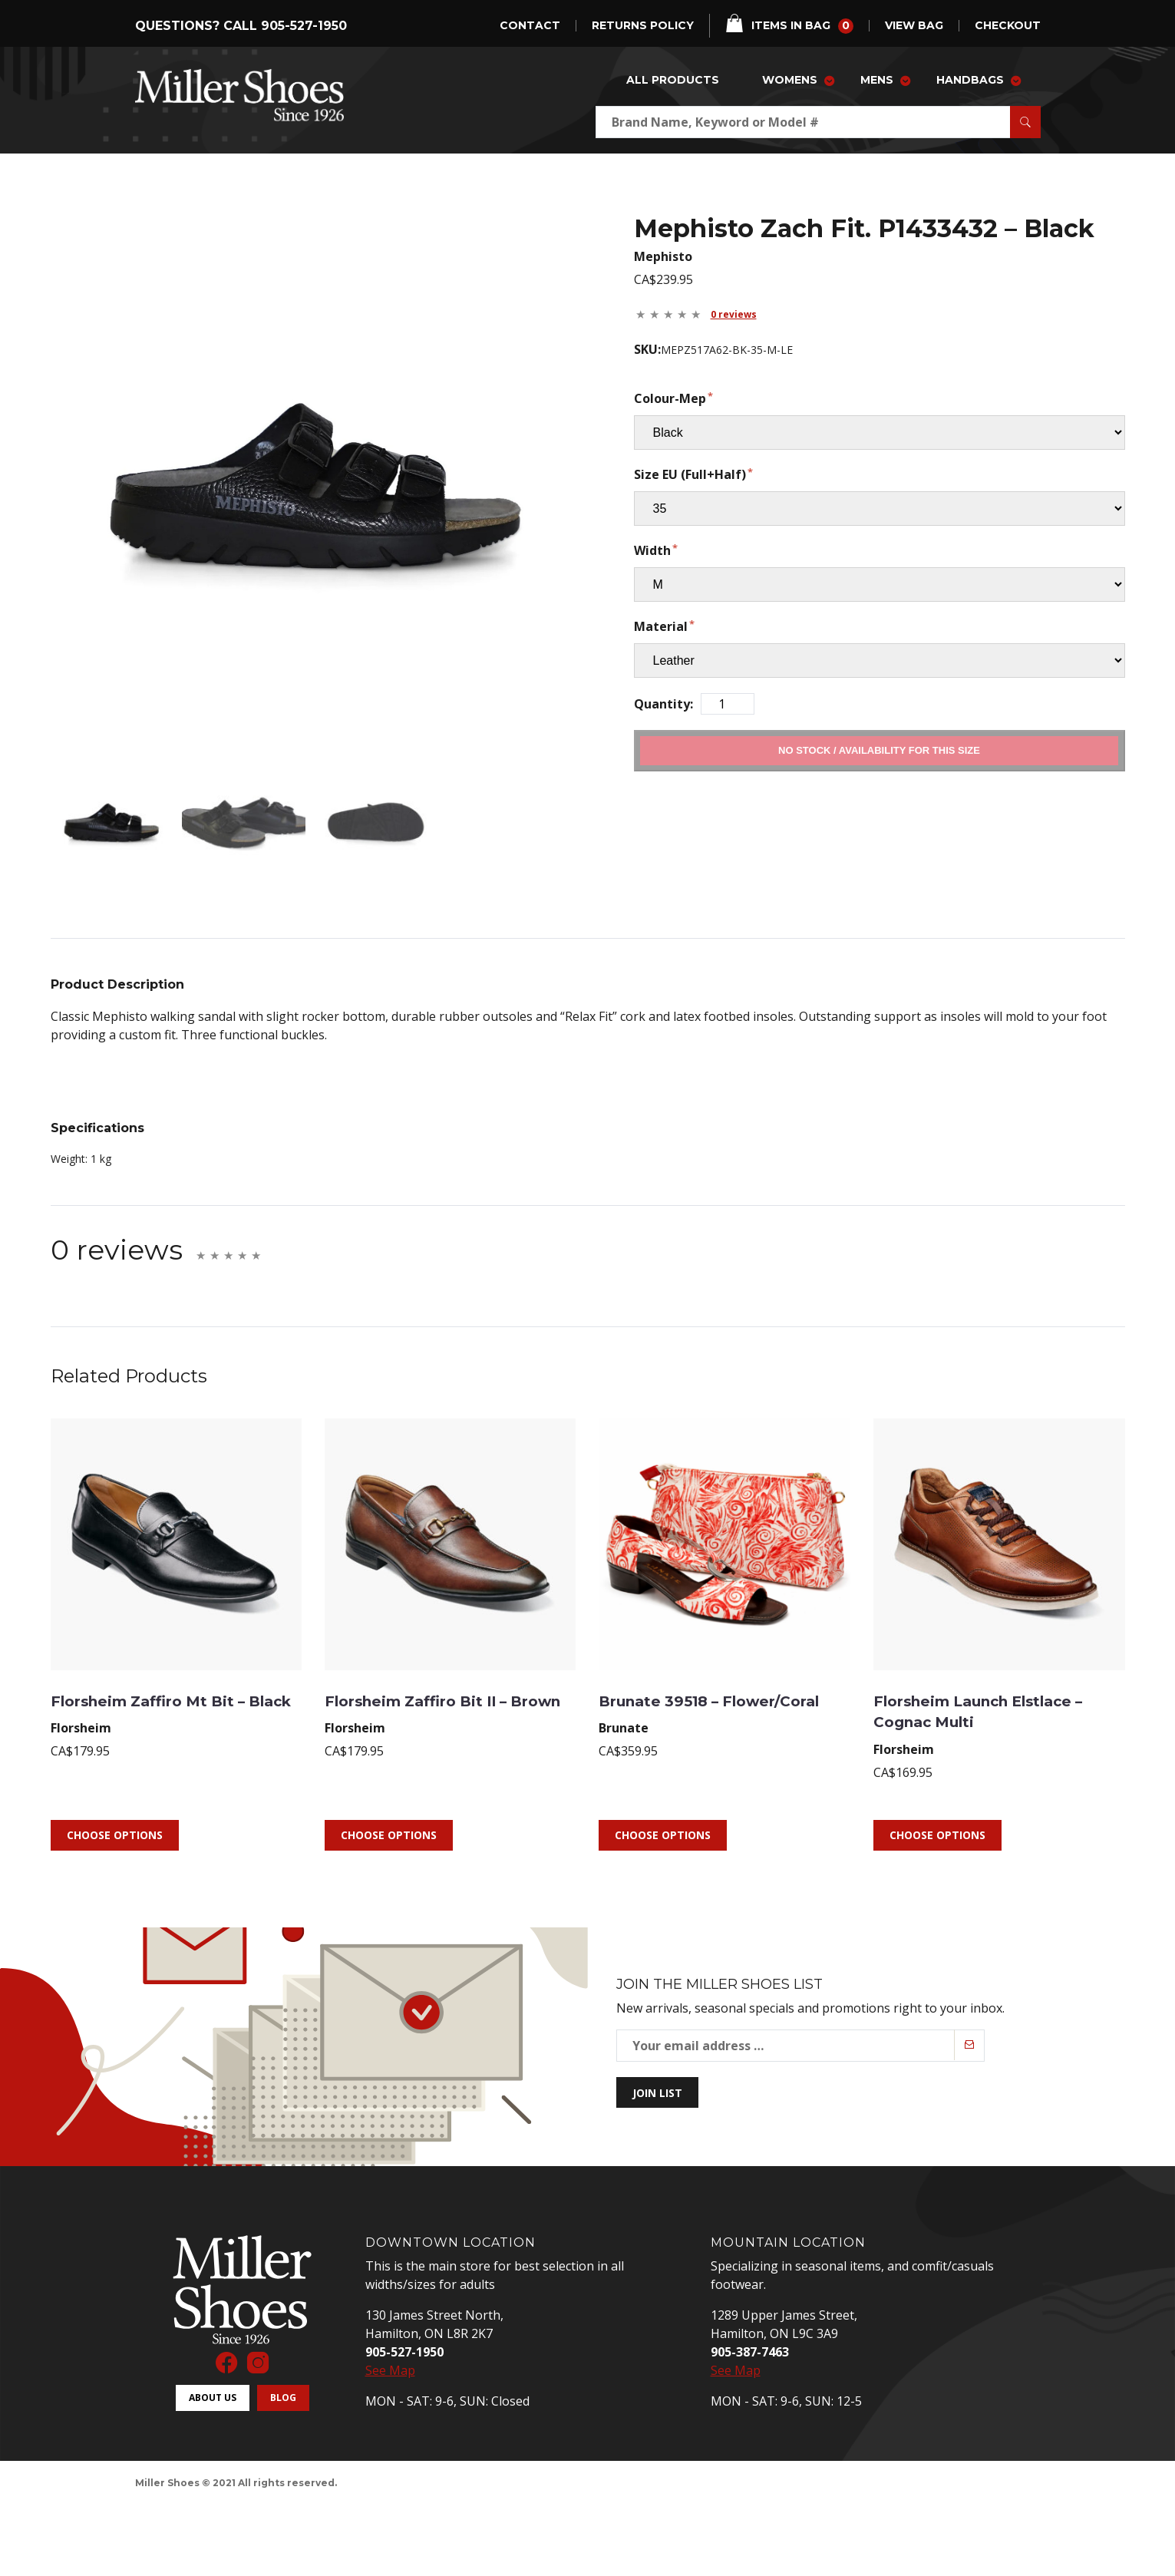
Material (661, 626)
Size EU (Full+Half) (690, 474)
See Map (390, 2345)
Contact (530, 25)
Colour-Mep (670, 398)
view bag (914, 25)
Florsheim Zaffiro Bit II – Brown (442, 1686)
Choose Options (115, 1811)
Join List (657, 2068)
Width (652, 550)
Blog (283, 2373)
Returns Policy (643, 25)
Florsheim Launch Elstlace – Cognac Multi (987, 1686)
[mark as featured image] (100, 810)
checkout (1008, 25)
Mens (876, 80)
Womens (789, 80)
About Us (212, 2373)
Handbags (970, 80)
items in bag (789, 24)
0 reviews (734, 314)
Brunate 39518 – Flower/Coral (676, 1686)
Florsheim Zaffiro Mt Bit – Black (175, 1686)
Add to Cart (879, 750)
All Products (672, 80)
